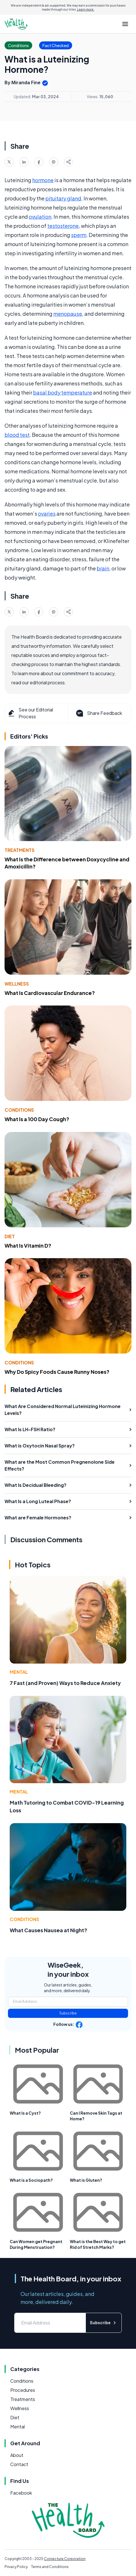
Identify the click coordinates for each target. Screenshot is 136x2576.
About (16, 2455)
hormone (43, 180)
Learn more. (85, 9)
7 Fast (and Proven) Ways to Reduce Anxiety (65, 1683)
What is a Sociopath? (31, 2180)
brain (103, 568)
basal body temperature (62, 392)
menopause (67, 313)
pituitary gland (63, 198)
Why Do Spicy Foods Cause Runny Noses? (57, 1371)
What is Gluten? (86, 2180)
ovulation (40, 216)
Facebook (21, 2493)
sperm (78, 235)
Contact (19, 2464)
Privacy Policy (16, 2567)
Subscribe (68, 2013)
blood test (17, 434)
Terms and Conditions (50, 2567)
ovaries (47, 513)
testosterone (63, 225)
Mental (19, 1672)
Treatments (19, 850)
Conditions (19, 1110)
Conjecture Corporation (65, 2559)
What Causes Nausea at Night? (48, 1930)
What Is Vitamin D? (28, 1245)
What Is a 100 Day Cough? (37, 1119)
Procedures (22, 2390)
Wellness (17, 984)
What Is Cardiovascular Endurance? (50, 993)
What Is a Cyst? (25, 2113)
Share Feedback (98, 713)
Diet (10, 1236)
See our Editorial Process (30, 713)
